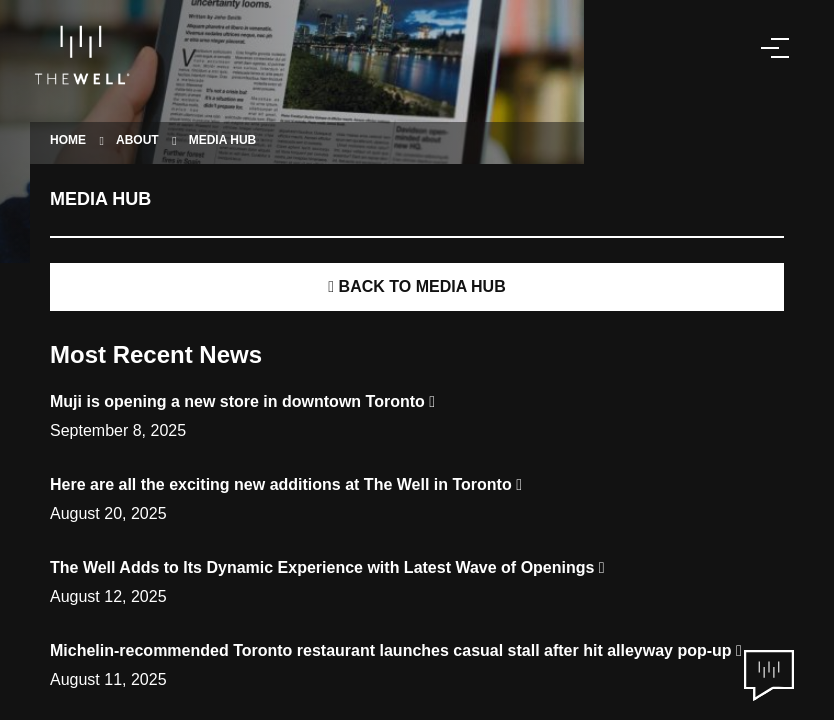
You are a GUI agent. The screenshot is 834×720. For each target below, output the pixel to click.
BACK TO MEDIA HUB (416, 286)
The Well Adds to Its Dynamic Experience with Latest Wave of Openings (327, 567)
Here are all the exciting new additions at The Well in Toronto (286, 484)
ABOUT (137, 140)
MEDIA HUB (223, 140)
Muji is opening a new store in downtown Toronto (242, 401)
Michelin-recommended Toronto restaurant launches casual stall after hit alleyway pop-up (396, 650)
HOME (68, 140)
